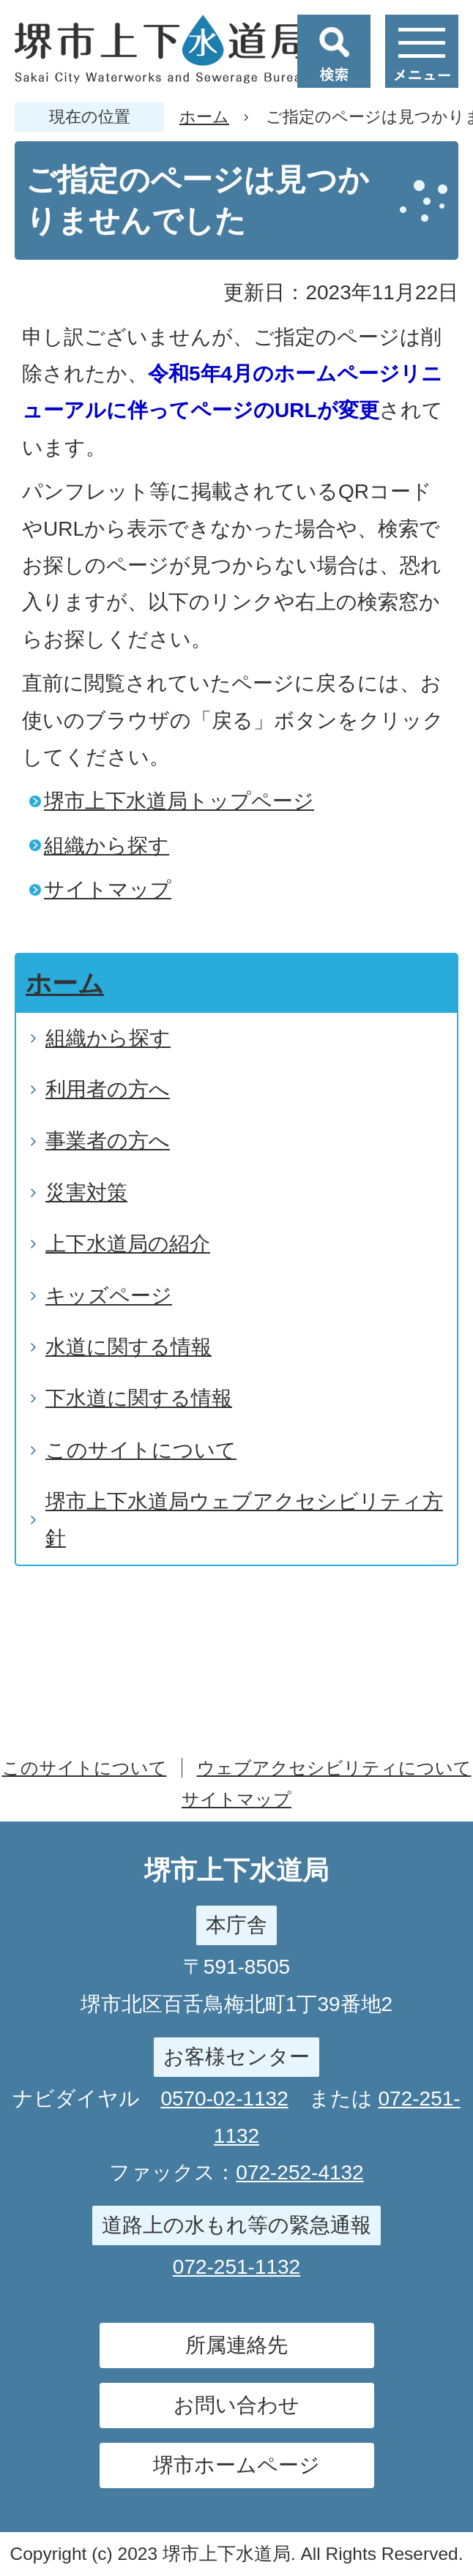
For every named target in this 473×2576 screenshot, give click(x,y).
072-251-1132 (236, 2266)
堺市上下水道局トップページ (179, 801)
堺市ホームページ (236, 2465)
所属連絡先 (236, 2345)
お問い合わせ (236, 2405)
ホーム (204, 117)
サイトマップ (107, 889)
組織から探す (106, 845)
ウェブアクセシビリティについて (334, 1768)
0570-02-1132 (224, 2098)
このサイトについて (84, 1768)
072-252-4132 (299, 2172)
